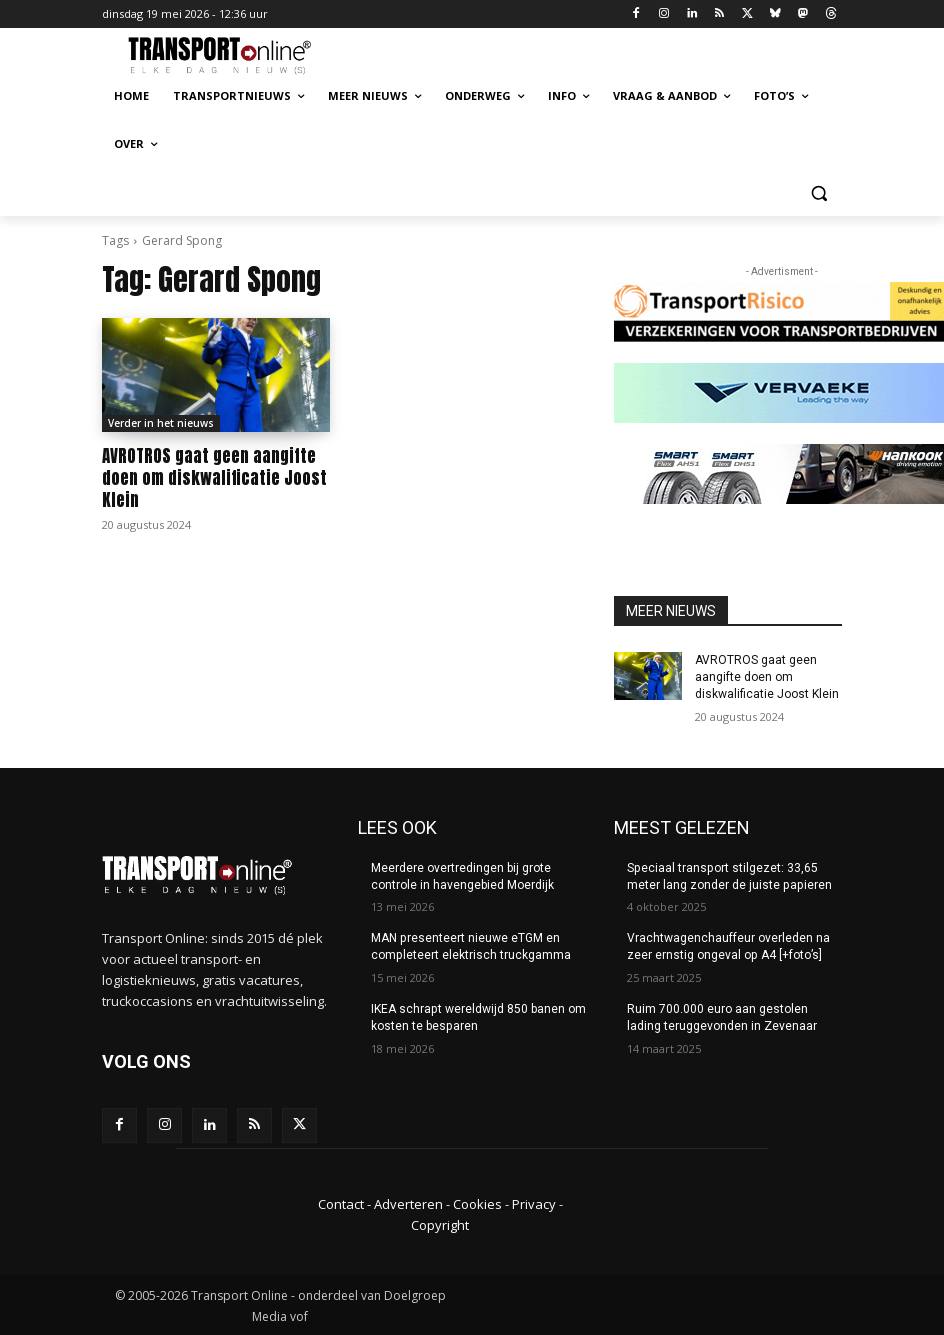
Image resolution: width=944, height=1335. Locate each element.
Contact (341, 1204)
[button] (818, 192)
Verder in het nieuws (161, 423)
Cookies (477, 1204)
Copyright (440, 1224)
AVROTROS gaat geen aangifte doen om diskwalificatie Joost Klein (214, 478)
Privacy (534, 1204)
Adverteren (408, 1204)
